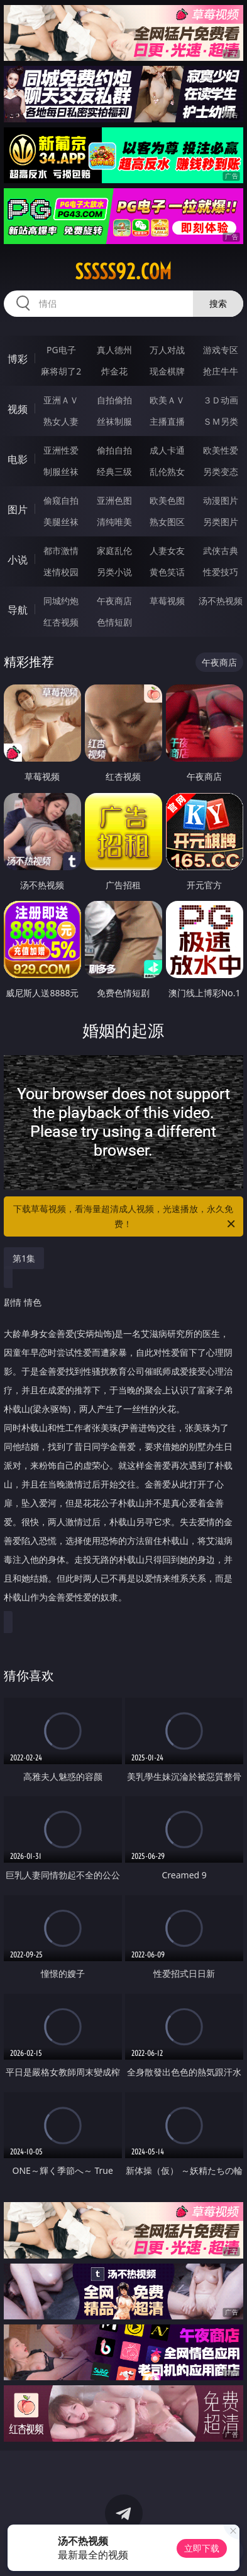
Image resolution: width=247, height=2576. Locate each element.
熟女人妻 (61, 421)
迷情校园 (61, 572)
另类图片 (220, 522)
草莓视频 (167, 601)
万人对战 (167, 350)
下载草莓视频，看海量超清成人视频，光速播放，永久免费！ (125, 1217)
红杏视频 (61, 622)
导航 (18, 610)
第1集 (24, 1258)
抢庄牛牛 (220, 371)
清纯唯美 (114, 522)
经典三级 (114, 471)
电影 (18, 459)
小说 (18, 560)
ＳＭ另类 (220, 421)
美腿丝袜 (61, 522)
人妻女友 (167, 550)
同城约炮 (61, 601)
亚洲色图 (114, 500)
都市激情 (61, 550)
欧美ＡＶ (167, 400)
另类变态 (220, 471)
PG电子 (61, 350)
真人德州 (114, 350)
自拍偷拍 (114, 400)
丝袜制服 (114, 421)
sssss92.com (123, 271)
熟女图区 (167, 522)
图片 (18, 509)
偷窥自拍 (61, 500)
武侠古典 (220, 550)
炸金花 (114, 371)
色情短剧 (114, 622)
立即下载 (201, 2548)
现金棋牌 (167, 371)
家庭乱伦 (114, 550)
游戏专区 (220, 350)
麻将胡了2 (61, 371)
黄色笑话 (167, 572)
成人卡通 (167, 450)
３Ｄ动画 (220, 400)
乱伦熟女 (167, 471)
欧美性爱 (220, 450)
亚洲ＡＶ (61, 400)
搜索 (218, 303)
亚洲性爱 (61, 450)
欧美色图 (167, 500)
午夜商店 (114, 601)
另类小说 (114, 572)
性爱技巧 (220, 572)
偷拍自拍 (114, 450)
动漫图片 (220, 500)
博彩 (18, 359)
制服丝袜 (61, 471)
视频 (18, 409)
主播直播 (167, 421)
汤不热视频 (221, 601)
